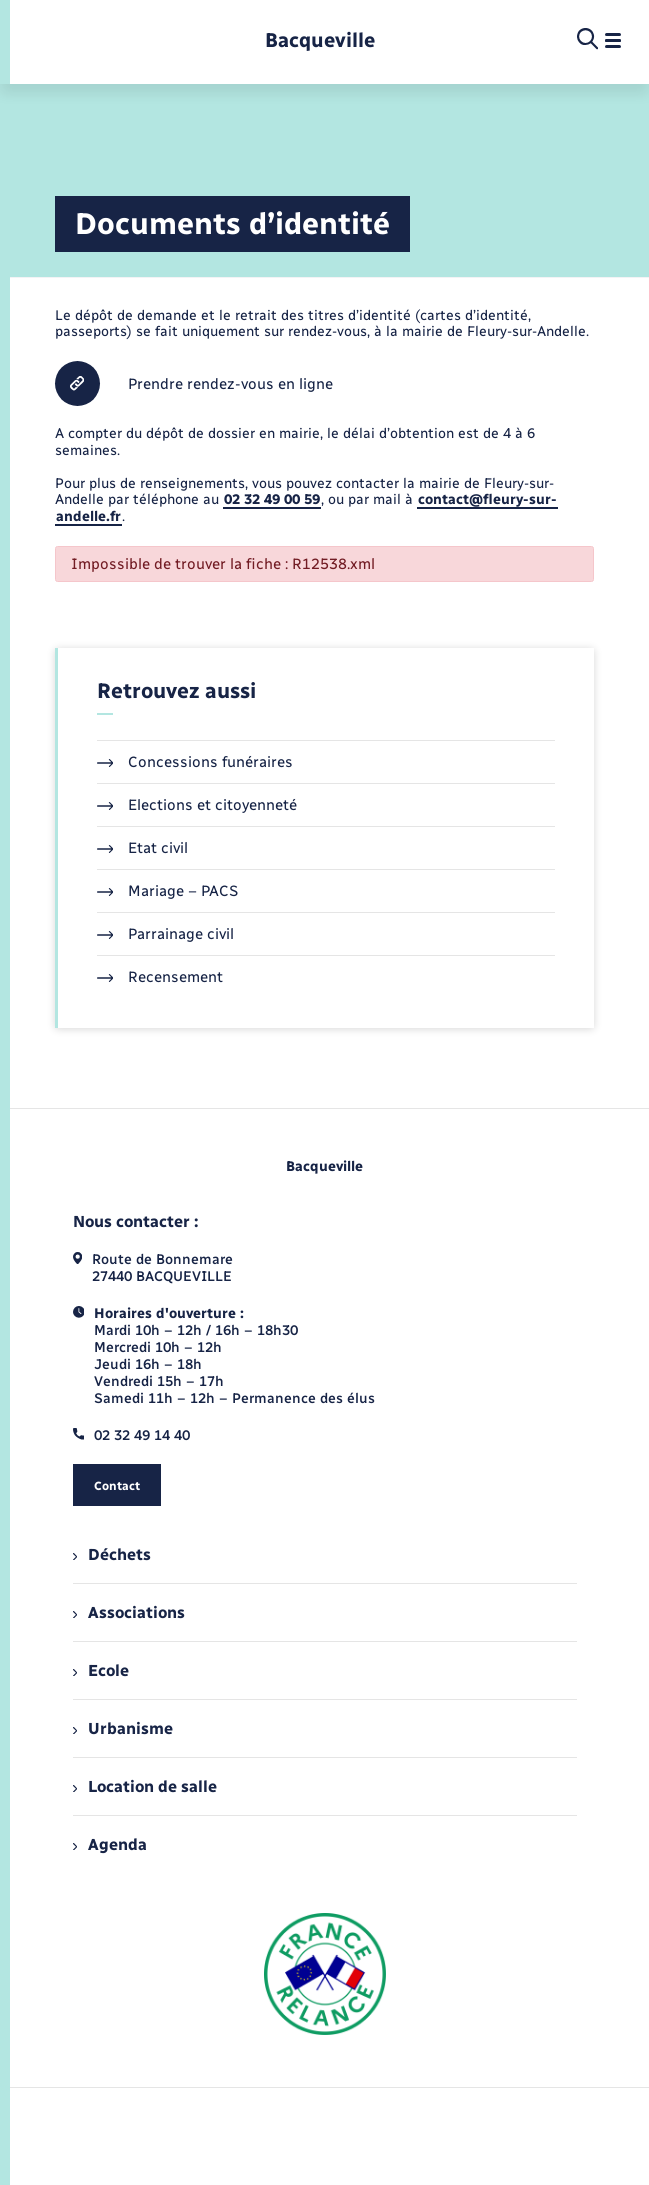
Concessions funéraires (195, 762)
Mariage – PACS (168, 891)
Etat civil (143, 848)
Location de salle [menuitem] (145, 1786)
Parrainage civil (166, 934)
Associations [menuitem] (129, 1612)
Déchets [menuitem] (112, 1554)
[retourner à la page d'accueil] (320, 40)
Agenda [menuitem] (110, 1844)
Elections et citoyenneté (197, 805)
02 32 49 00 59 (272, 499)
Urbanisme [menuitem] (123, 1728)
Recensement (160, 977)
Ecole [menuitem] (101, 1670)
